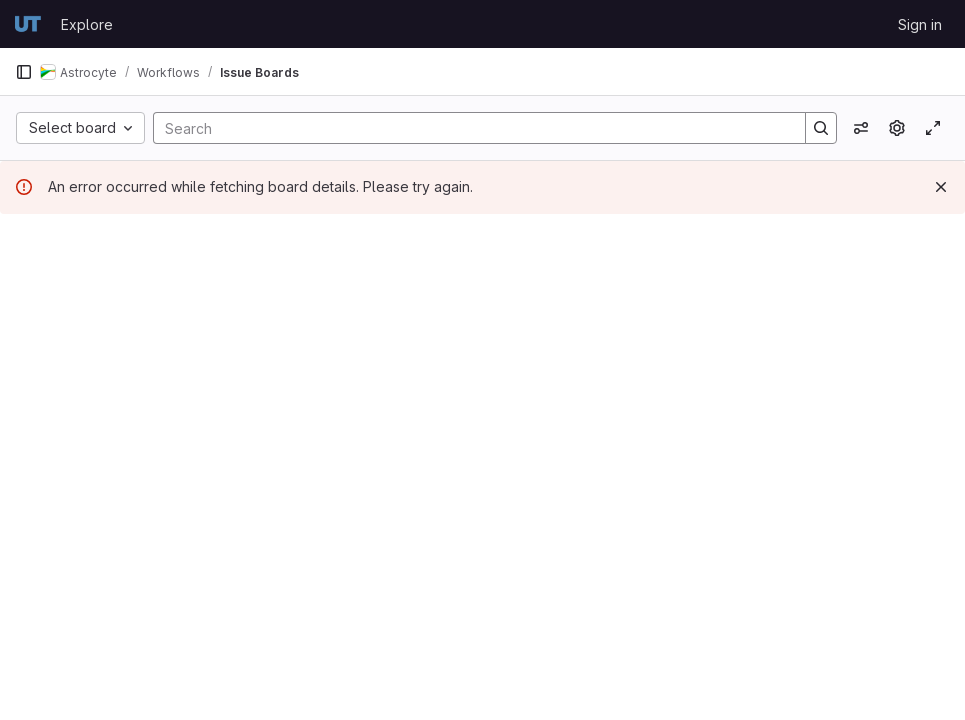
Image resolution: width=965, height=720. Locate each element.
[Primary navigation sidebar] (24, 72)
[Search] (469, 128)
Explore (87, 24)
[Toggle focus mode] (933, 128)
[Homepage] (28, 24)
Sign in (920, 24)
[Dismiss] (941, 187)
